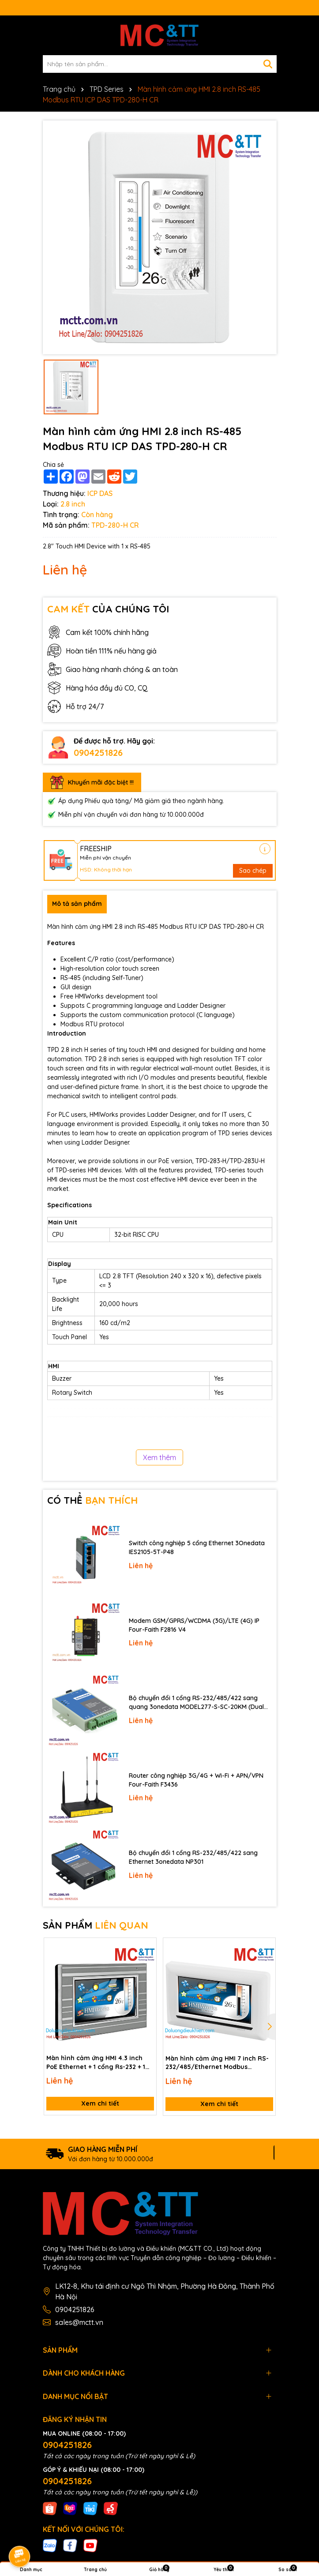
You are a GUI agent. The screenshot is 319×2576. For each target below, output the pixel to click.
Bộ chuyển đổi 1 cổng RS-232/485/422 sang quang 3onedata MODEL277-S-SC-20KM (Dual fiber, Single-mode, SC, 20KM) (196, 1702)
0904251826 (98, 752)
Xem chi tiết (100, 2104)
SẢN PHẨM (95, 1925)
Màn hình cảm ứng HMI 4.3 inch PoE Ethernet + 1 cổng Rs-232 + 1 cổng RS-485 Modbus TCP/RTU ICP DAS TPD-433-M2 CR (99, 2063)
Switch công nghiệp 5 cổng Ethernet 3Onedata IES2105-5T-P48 (197, 1547)
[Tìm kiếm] (267, 64)
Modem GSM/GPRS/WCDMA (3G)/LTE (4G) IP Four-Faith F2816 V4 (194, 1625)
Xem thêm (159, 1457)
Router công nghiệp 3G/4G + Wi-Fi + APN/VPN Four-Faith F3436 (196, 1780)
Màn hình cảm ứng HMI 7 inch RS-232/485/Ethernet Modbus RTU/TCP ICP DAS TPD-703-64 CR (217, 2063)
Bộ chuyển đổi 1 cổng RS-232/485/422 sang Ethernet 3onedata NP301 (193, 1857)
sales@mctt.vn (79, 2322)
